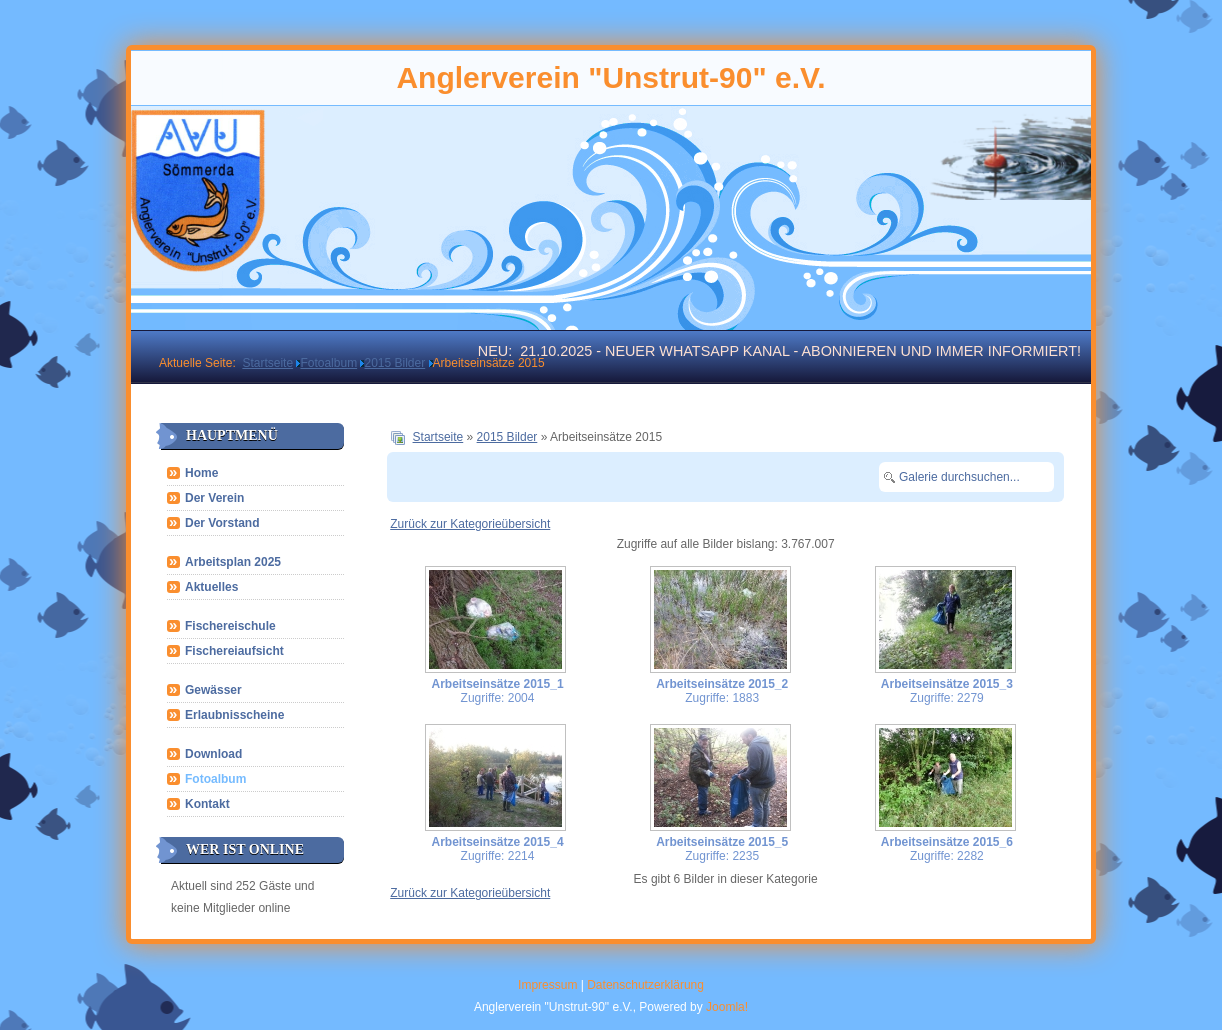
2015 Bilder (507, 437)
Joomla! (727, 1007)
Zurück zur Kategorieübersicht (470, 524)
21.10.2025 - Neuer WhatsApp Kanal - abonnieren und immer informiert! (800, 351)
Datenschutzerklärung (645, 985)
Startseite (438, 437)
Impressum (547, 985)
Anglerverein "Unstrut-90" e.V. (610, 77)
